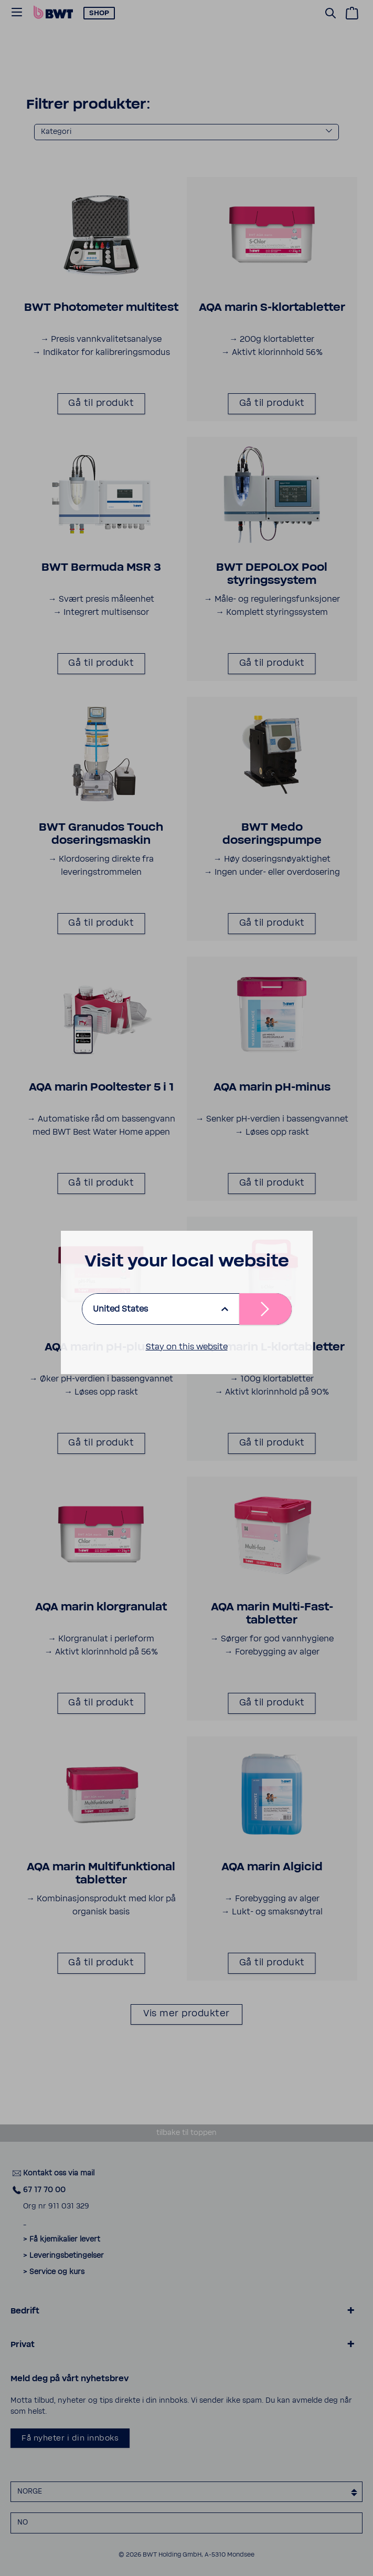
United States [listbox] (120, 1309)
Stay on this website (187, 1347)
